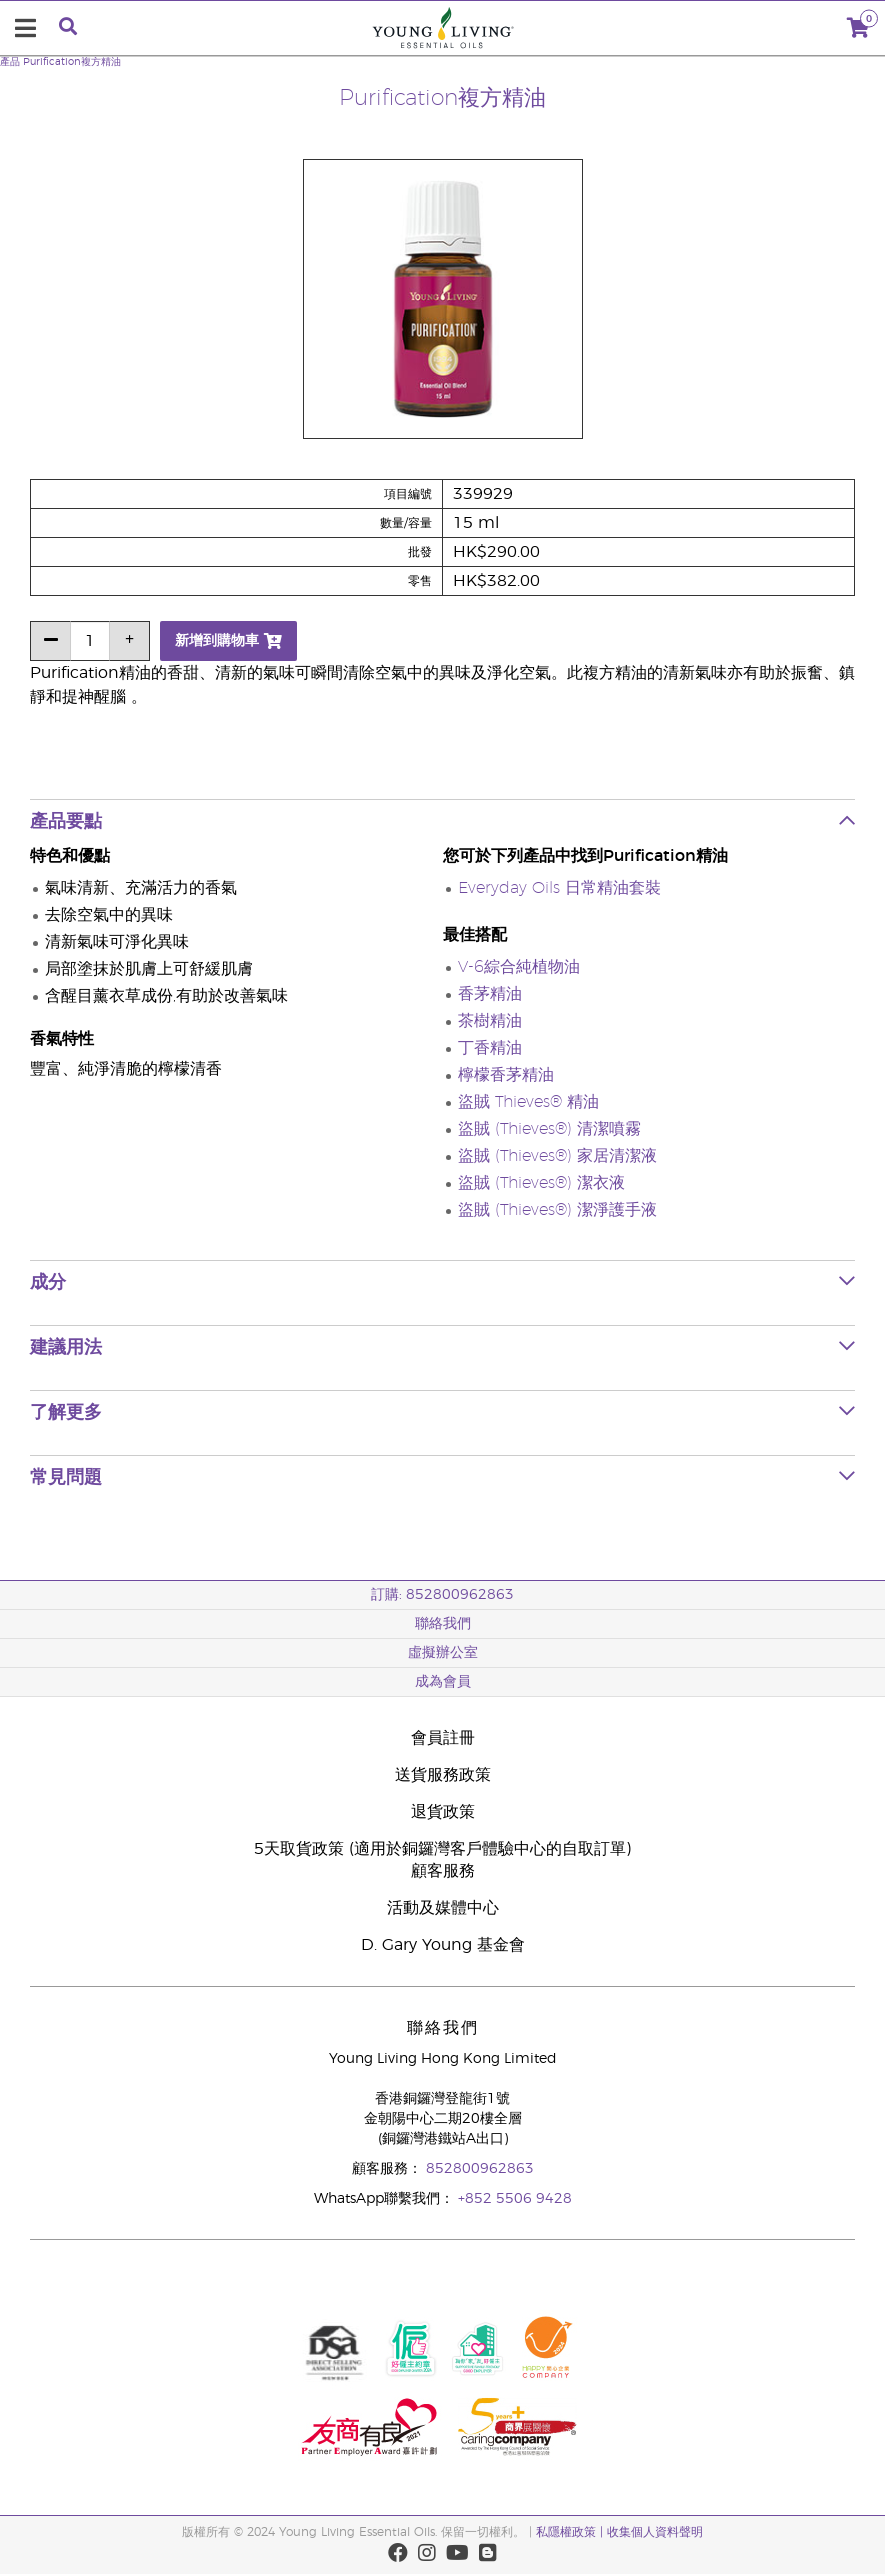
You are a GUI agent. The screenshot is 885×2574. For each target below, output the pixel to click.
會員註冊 (443, 1738)
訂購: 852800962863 (442, 1595)
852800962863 (480, 2169)
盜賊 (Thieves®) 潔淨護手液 (557, 1210)
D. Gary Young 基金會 (443, 1945)
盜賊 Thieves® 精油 (528, 1102)
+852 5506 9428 (515, 2199)
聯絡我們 (443, 1624)
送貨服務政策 (443, 1775)
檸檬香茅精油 (506, 1075)
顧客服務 (443, 1871)
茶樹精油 (490, 1021)
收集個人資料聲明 (655, 2532)
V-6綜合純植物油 (519, 967)
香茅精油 (490, 994)
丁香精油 (490, 1048)
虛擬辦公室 (443, 1653)
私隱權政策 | (569, 2532)
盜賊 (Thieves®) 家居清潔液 (557, 1156)
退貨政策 (443, 1812)
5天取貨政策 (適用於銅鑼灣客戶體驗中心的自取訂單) (442, 1849)
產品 (10, 62)
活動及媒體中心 (443, 1908)
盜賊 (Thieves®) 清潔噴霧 (549, 1129)
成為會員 (443, 1682)
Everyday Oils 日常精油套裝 (559, 888)
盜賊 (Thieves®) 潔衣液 (541, 1183)
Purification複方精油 (72, 62)
